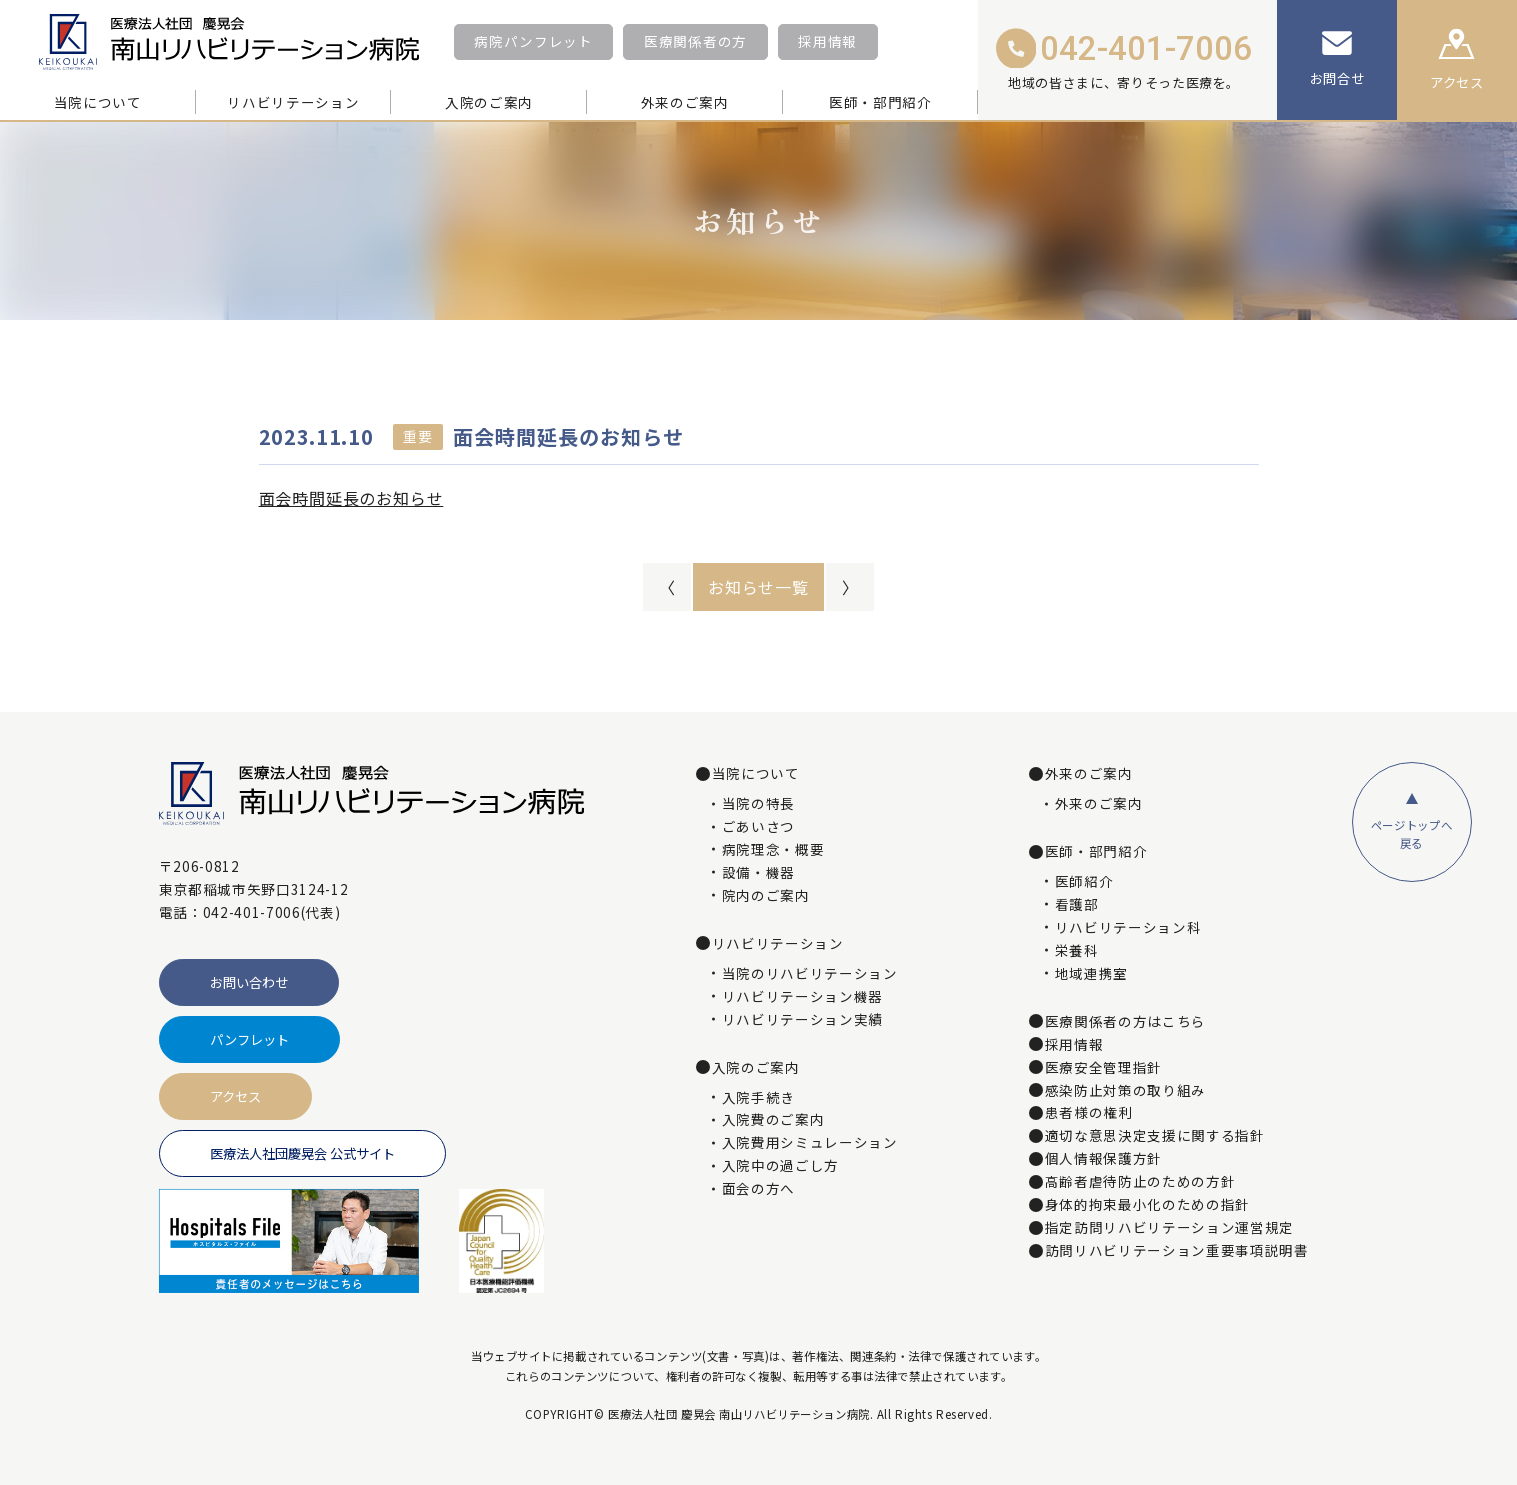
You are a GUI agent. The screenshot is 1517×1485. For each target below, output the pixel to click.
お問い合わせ (249, 982)
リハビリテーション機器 (802, 997)
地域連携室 (1091, 974)
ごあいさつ (758, 827)
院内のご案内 (766, 896)
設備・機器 (758, 873)
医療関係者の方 (695, 41)
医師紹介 (1084, 882)
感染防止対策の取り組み (1125, 1091)
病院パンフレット (533, 41)
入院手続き (758, 1098)
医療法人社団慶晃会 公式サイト (302, 1153)
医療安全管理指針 (1103, 1068)
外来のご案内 (1099, 804)
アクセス (235, 1096)
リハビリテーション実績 (802, 1020)
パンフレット (249, 1039)
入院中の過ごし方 (780, 1166)
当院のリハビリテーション (810, 974)
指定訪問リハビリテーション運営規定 (1169, 1228)
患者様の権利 (1089, 1113)
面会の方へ (758, 1189)
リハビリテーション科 (1128, 928)
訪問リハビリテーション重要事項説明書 (1177, 1251)
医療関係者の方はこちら (1125, 1022)
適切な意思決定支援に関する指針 (1155, 1136)
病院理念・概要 (773, 850)
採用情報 (827, 41)
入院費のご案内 (773, 1120)
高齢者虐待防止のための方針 (1140, 1182)
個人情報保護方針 (1103, 1159)
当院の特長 (758, 804)
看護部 (1077, 905)
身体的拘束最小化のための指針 (1147, 1205)
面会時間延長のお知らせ (351, 498)
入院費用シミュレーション (810, 1143)
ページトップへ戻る (1412, 833)
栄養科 (1077, 951)
